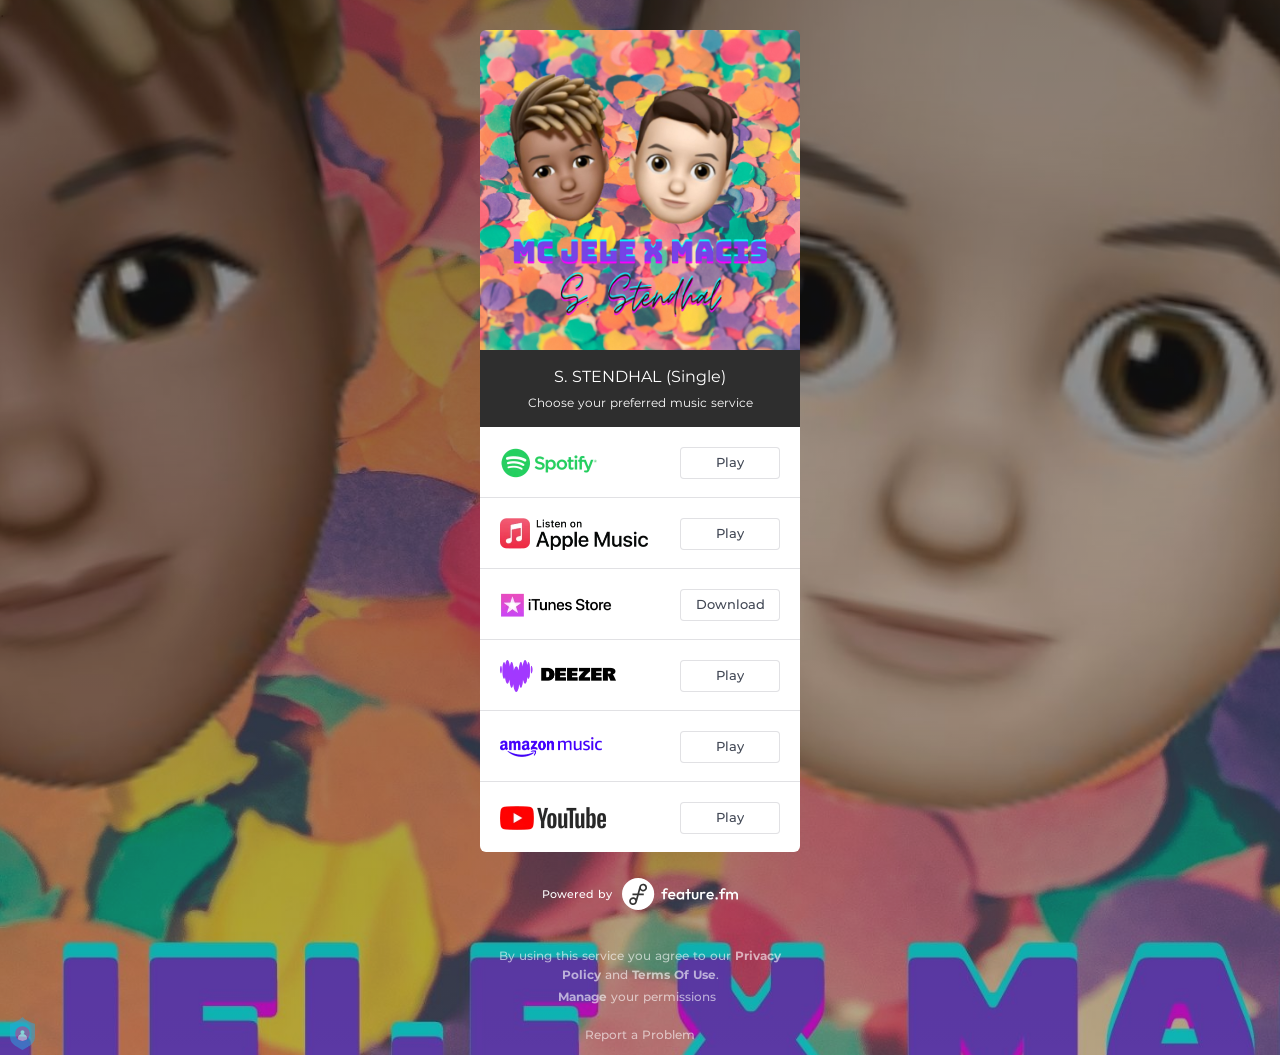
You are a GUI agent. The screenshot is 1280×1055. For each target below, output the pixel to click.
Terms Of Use (674, 974)
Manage (582, 996)
